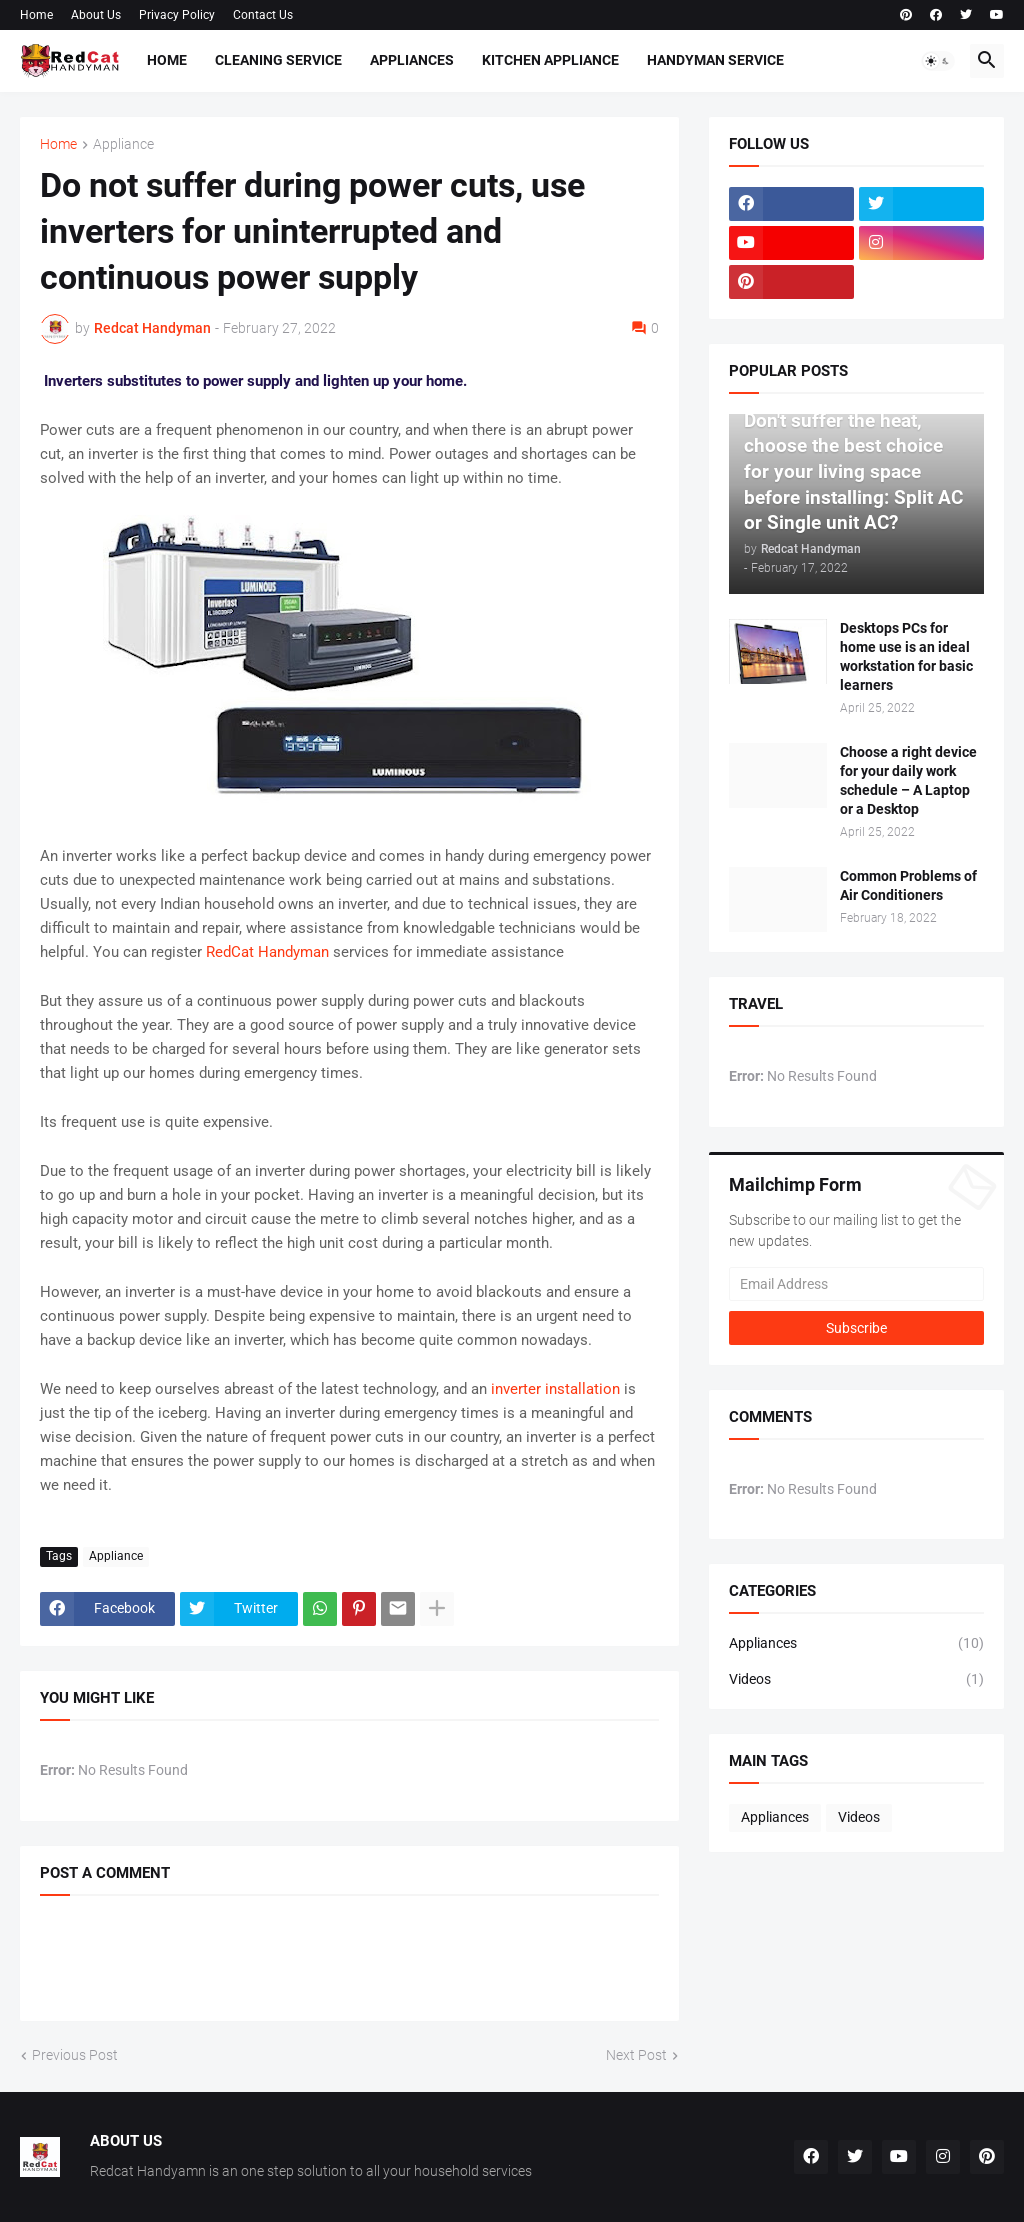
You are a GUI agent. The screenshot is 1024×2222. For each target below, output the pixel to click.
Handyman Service (715, 60)
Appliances (412, 60)
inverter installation (555, 1389)
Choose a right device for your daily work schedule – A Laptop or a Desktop (908, 780)
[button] (938, 61)
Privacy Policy (177, 15)
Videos (856, 1680)
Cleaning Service (278, 60)
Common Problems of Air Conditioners (908, 885)
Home (36, 15)
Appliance (123, 144)
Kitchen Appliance (550, 60)
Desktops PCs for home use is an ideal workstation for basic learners (906, 656)
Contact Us (263, 15)
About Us (96, 15)
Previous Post (75, 2055)
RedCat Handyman (267, 952)
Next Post (636, 2055)
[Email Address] (856, 1284)
